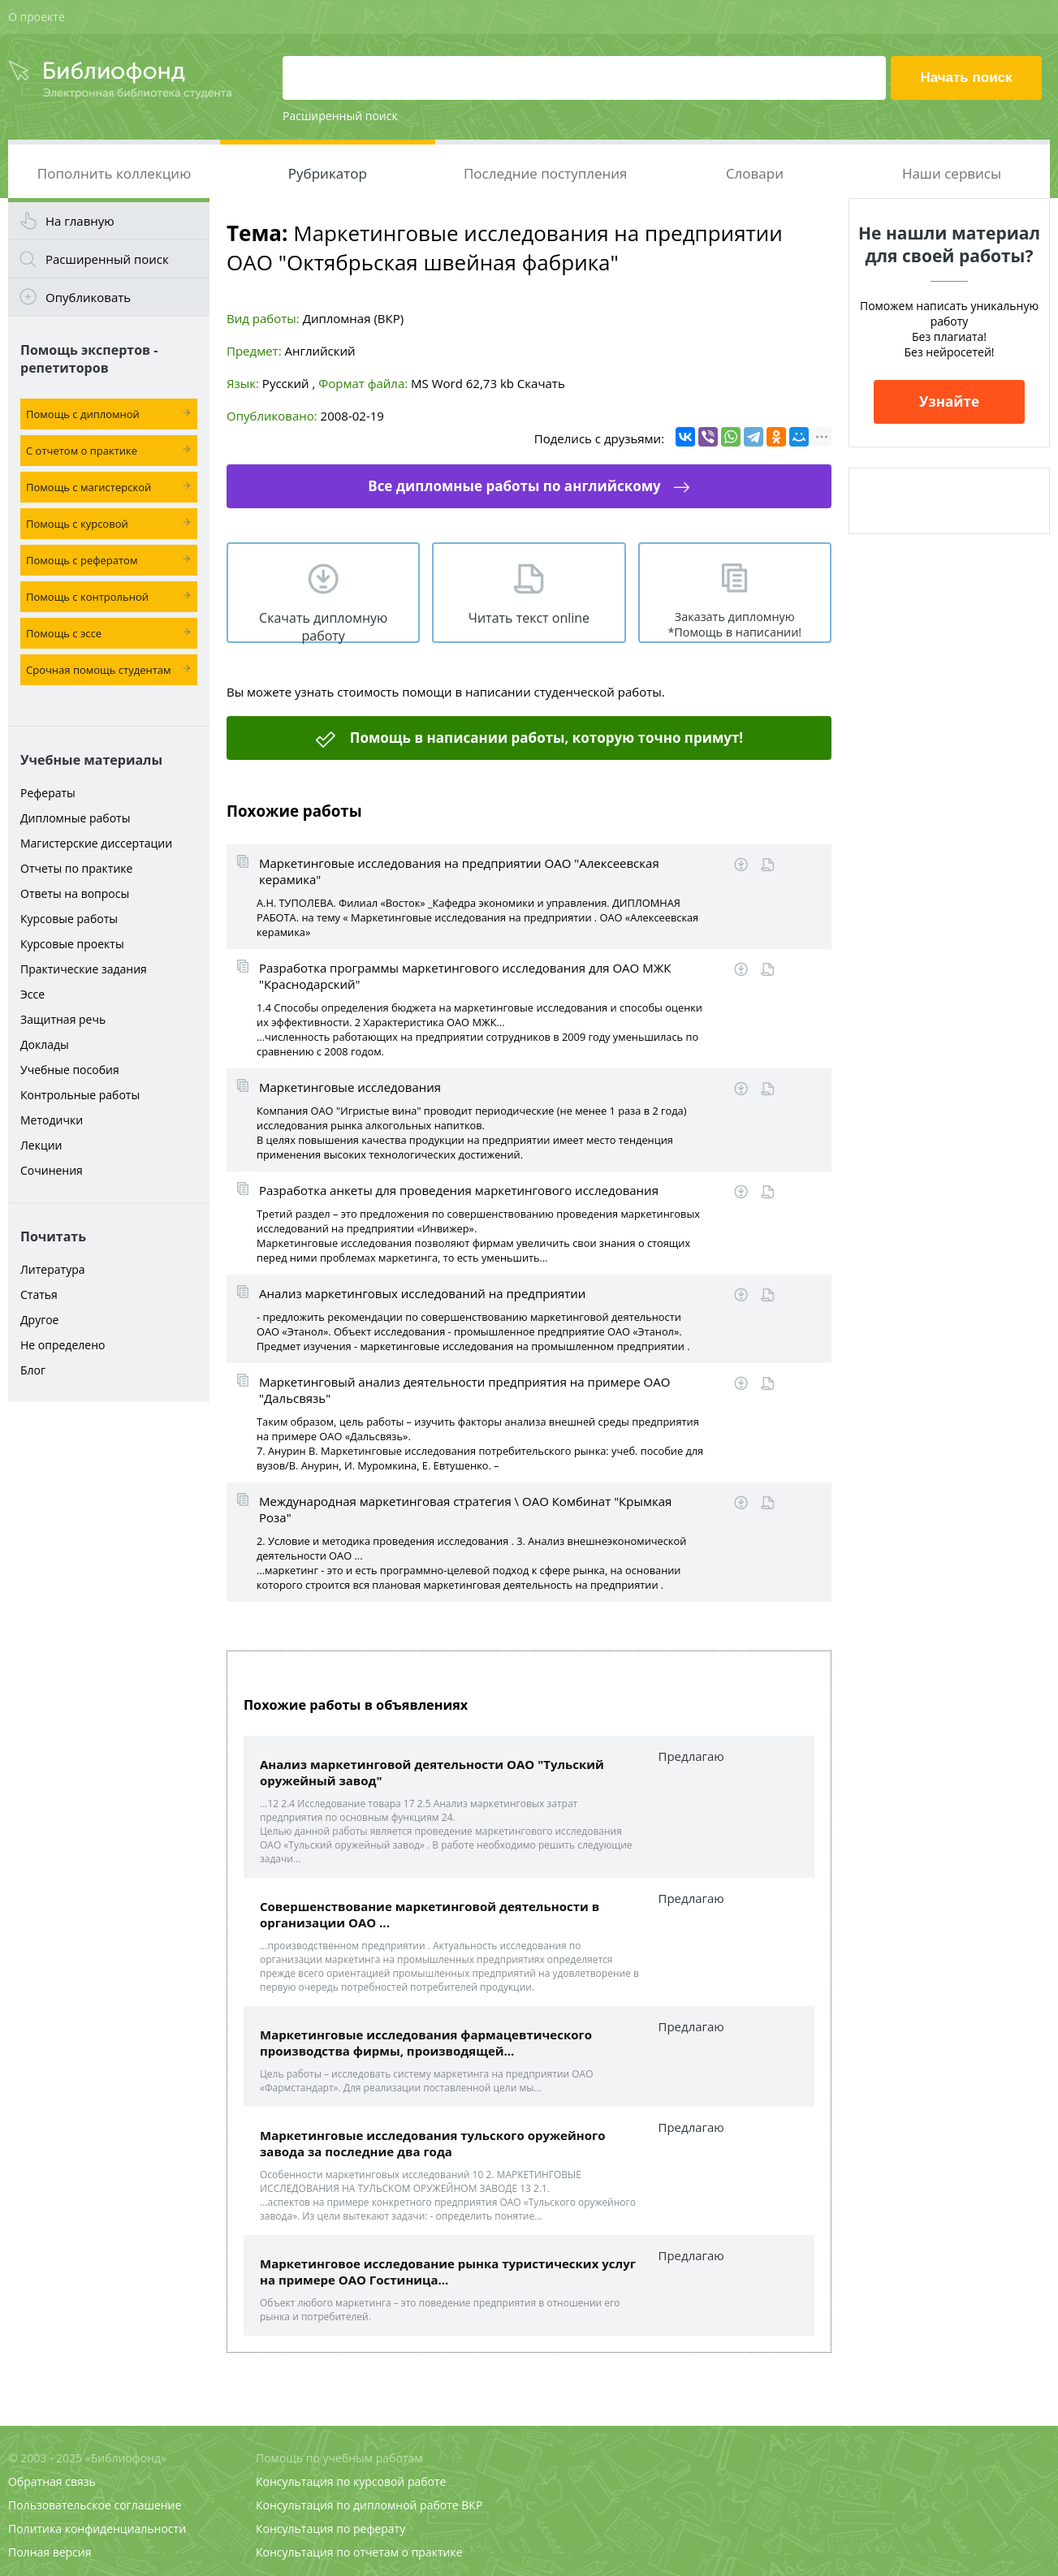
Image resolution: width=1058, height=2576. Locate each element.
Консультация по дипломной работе (357, 2505)
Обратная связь (52, 2481)
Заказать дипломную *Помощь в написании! (734, 624)
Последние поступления (546, 173)
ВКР (471, 2505)
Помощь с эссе (63, 633)
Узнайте (949, 401)
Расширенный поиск (340, 115)
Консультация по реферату (330, 2528)
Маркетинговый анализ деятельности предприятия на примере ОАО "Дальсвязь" (464, 1390)
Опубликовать (88, 297)
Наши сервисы (951, 173)
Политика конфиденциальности (97, 2528)
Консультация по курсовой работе (351, 2481)
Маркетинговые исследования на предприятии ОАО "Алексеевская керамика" (459, 871)
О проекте (36, 16)
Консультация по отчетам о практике (359, 2552)
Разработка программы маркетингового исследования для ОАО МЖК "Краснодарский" (465, 976)
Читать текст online (529, 618)
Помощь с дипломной (83, 414)
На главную (79, 221)
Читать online (768, 865)
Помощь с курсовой (77, 523)
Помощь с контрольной (87, 596)
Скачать (541, 383)
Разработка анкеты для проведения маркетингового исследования (459, 1190)
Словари (755, 173)
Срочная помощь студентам (98, 669)
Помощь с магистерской (88, 487)
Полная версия (49, 2552)
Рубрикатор (327, 173)
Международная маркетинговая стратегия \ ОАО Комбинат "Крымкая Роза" (465, 1509)
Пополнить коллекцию (114, 173)
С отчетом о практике (81, 450)
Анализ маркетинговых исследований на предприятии (422, 1293)
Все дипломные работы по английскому (514, 486)
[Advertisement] (109, 1665)
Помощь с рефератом (81, 560)
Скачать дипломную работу (323, 626)
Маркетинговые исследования (350, 1087)
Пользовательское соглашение (94, 2505)
